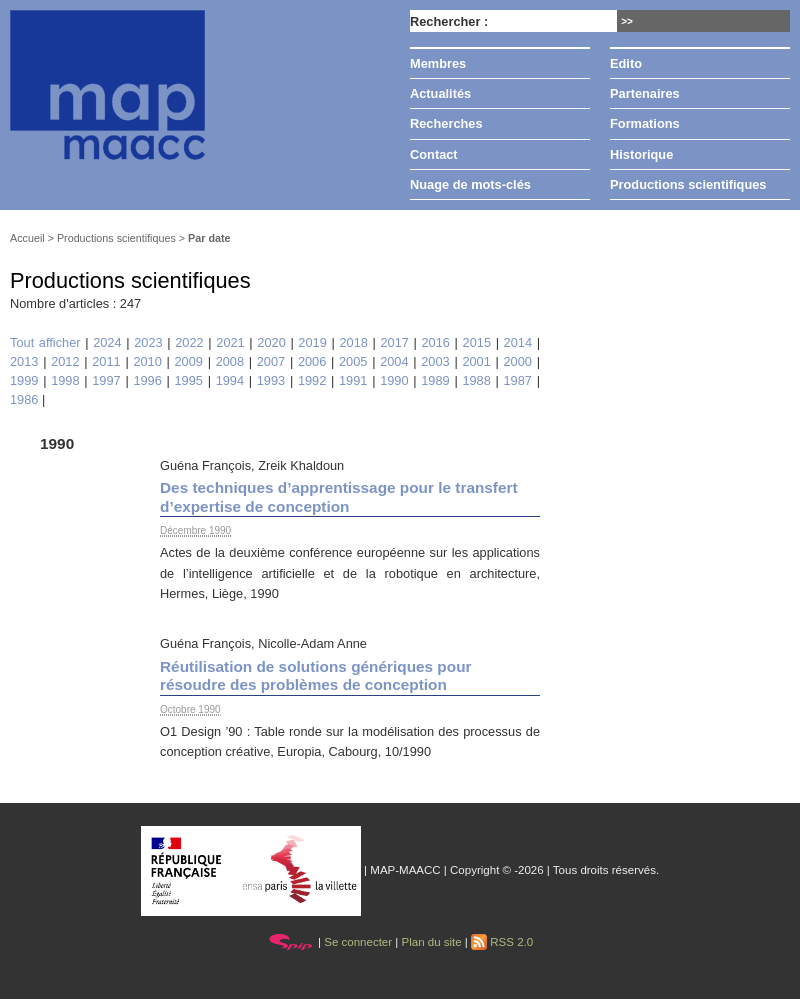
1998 (65, 380)
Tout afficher (45, 342)
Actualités (440, 93)
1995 (189, 380)
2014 (518, 342)
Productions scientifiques (688, 184)
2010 (147, 361)
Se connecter (358, 942)
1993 (271, 380)
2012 (65, 361)
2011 (106, 361)
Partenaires (645, 93)
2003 (435, 361)
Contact (434, 154)
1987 (518, 380)
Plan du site (431, 942)
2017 (394, 342)
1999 (24, 380)
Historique (641, 154)
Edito (626, 63)
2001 (476, 361)
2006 (312, 361)
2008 (230, 361)
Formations (645, 123)
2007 (271, 361)
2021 (230, 342)
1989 (435, 380)
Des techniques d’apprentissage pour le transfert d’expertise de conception (339, 496)
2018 (353, 342)
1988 (476, 380)
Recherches (446, 123)
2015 (477, 342)
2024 (107, 342)
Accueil (27, 238)
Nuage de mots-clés (470, 184)
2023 (148, 342)
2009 (189, 361)
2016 (436, 342)
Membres (438, 63)
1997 (106, 380)
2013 (24, 361)
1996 (147, 380)
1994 (230, 380)
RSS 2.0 (502, 942)
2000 (518, 361)
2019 (312, 342)
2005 (353, 361)
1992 (312, 380)
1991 (353, 380)
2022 (189, 342)
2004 (394, 361)
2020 (271, 342)
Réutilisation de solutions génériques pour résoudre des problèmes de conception (316, 675)
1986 (24, 399)
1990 (394, 380)
